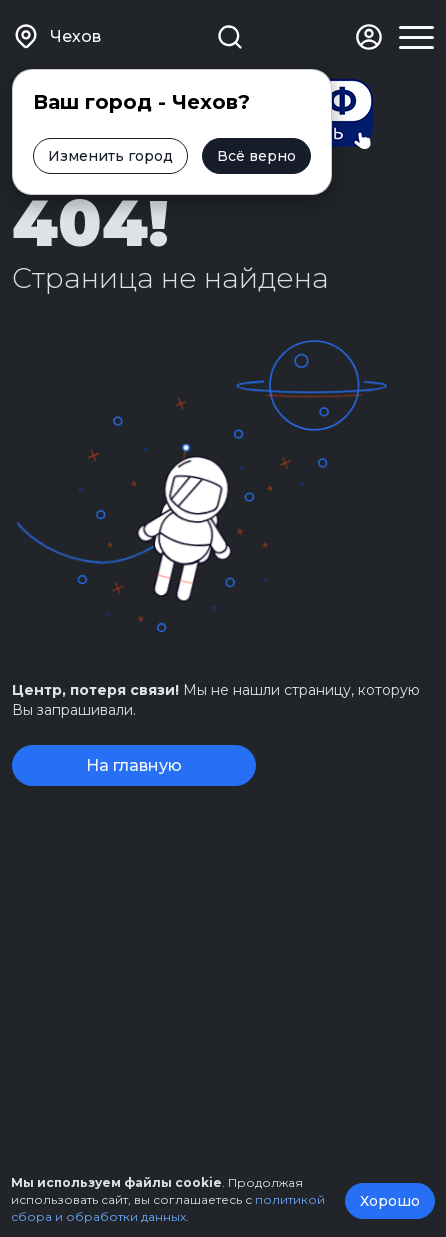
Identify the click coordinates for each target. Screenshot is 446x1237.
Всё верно (256, 156)
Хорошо (390, 1201)
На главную (134, 765)
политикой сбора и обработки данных (168, 1208)
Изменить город (110, 156)
